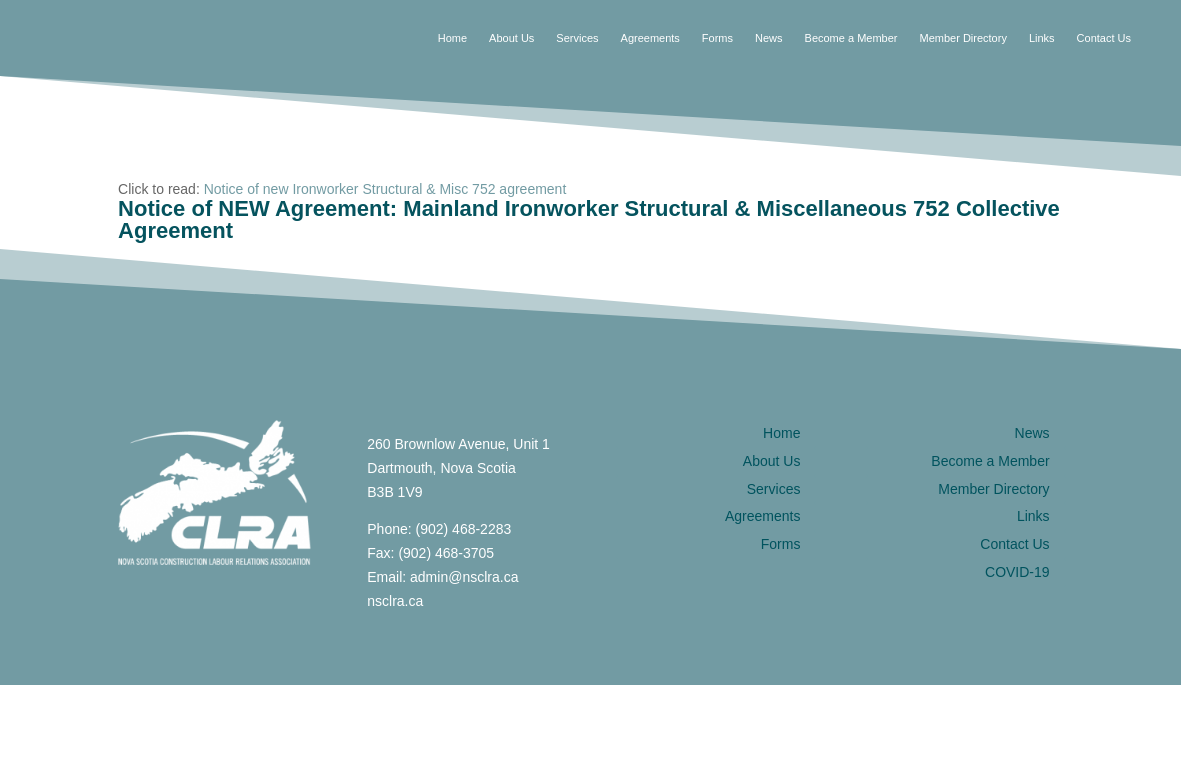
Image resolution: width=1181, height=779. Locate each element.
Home (452, 38)
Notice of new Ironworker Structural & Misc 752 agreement (385, 189)
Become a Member (851, 38)
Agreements (650, 38)
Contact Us (1104, 38)
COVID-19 (1017, 572)
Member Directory (962, 38)
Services (577, 38)
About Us (511, 38)
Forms (717, 38)
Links (1042, 38)
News (769, 38)
